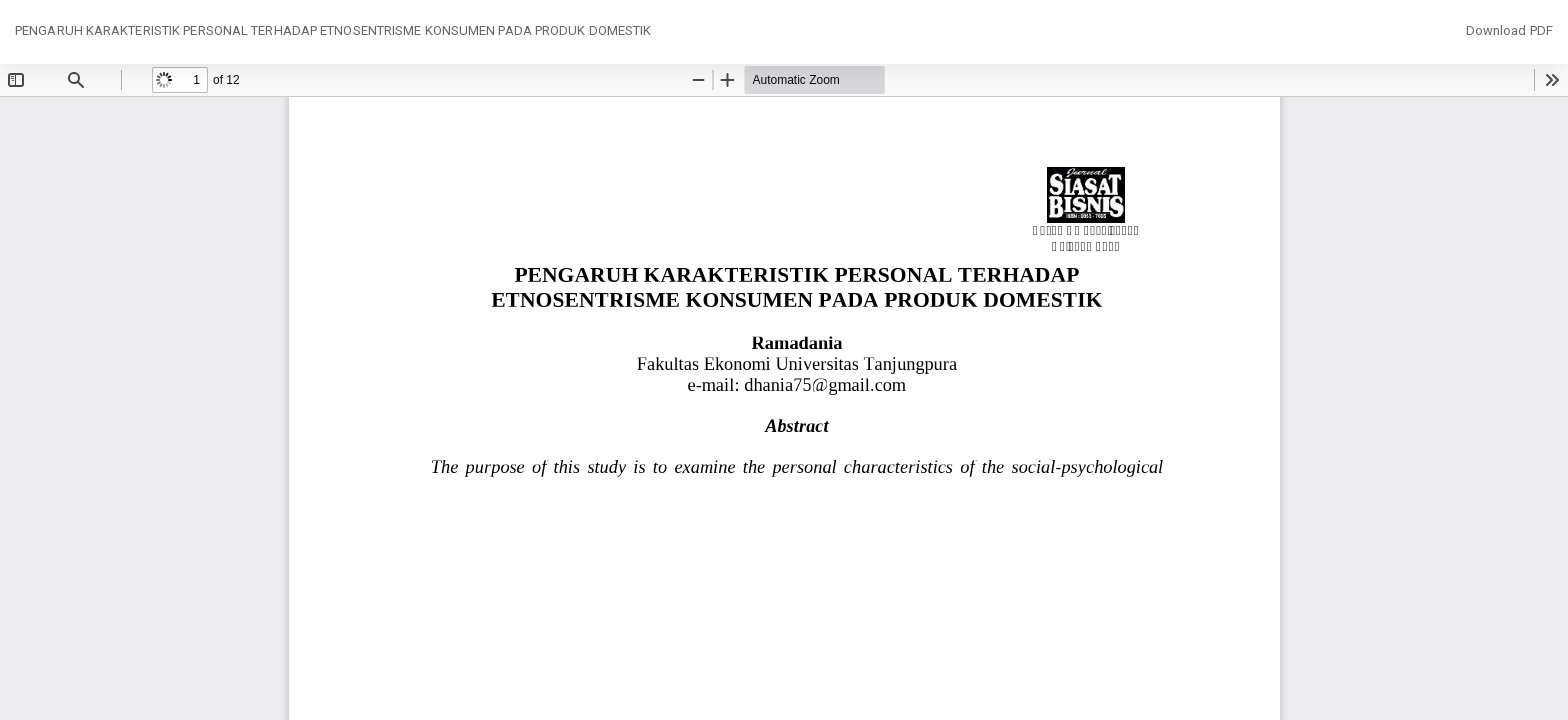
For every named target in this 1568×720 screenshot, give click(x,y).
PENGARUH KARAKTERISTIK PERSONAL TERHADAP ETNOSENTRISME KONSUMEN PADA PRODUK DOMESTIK (333, 30)
